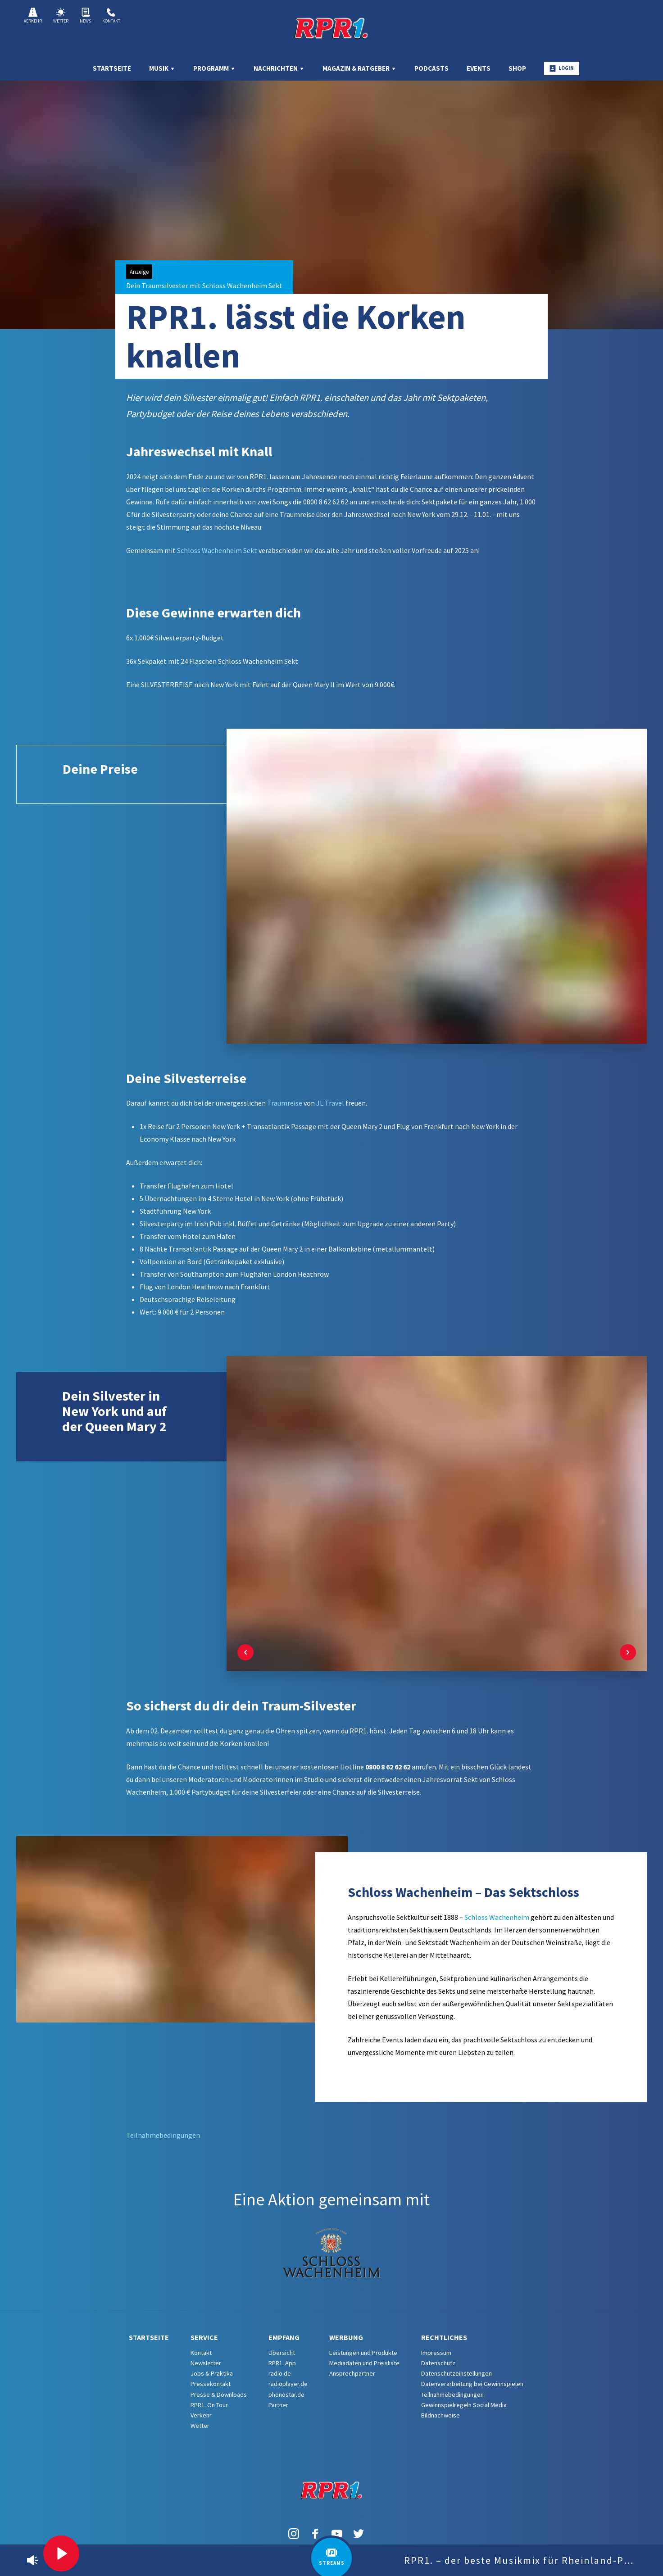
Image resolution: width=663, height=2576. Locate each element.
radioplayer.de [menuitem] (288, 2384)
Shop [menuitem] (517, 68)
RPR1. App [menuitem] (282, 2363)
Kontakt (111, 16)
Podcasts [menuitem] (431, 68)
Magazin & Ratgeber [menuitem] (359, 68)
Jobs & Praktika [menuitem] (212, 2373)
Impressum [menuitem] (436, 2353)
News (85, 16)
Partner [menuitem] (278, 2405)
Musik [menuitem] (162, 68)
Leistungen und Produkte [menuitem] (363, 2353)
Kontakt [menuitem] (201, 2353)
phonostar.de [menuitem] (286, 2394)
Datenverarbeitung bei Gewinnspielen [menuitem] (472, 2384)
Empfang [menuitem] (284, 2337)
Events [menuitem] (478, 68)
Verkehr (33, 16)
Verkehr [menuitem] (201, 2415)
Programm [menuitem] (214, 68)
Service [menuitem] (204, 2337)
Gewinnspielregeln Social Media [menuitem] (464, 2405)
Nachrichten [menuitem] (279, 68)
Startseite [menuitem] (112, 68)
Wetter (60, 16)
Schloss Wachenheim (496, 1917)
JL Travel (329, 1102)
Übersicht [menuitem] (281, 2353)
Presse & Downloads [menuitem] (219, 2394)
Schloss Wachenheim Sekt (217, 550)
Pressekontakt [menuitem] (211, 2384)
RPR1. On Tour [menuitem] (209, 2405)
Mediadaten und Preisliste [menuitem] (364, 2363)
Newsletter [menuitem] (206, 2363)
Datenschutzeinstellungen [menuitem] (456, 2373)
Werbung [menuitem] (346, 2337)
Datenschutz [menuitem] (438, 2363)
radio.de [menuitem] (279, 2373)
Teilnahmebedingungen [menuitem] (452, 2394)
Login (561, 68)
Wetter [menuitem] (200, 2426)
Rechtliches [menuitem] (444, 2337)
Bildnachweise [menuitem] (440, 2415)
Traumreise (285, 1102)
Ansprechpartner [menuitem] (352, 2373)
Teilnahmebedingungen (163, 2135)
